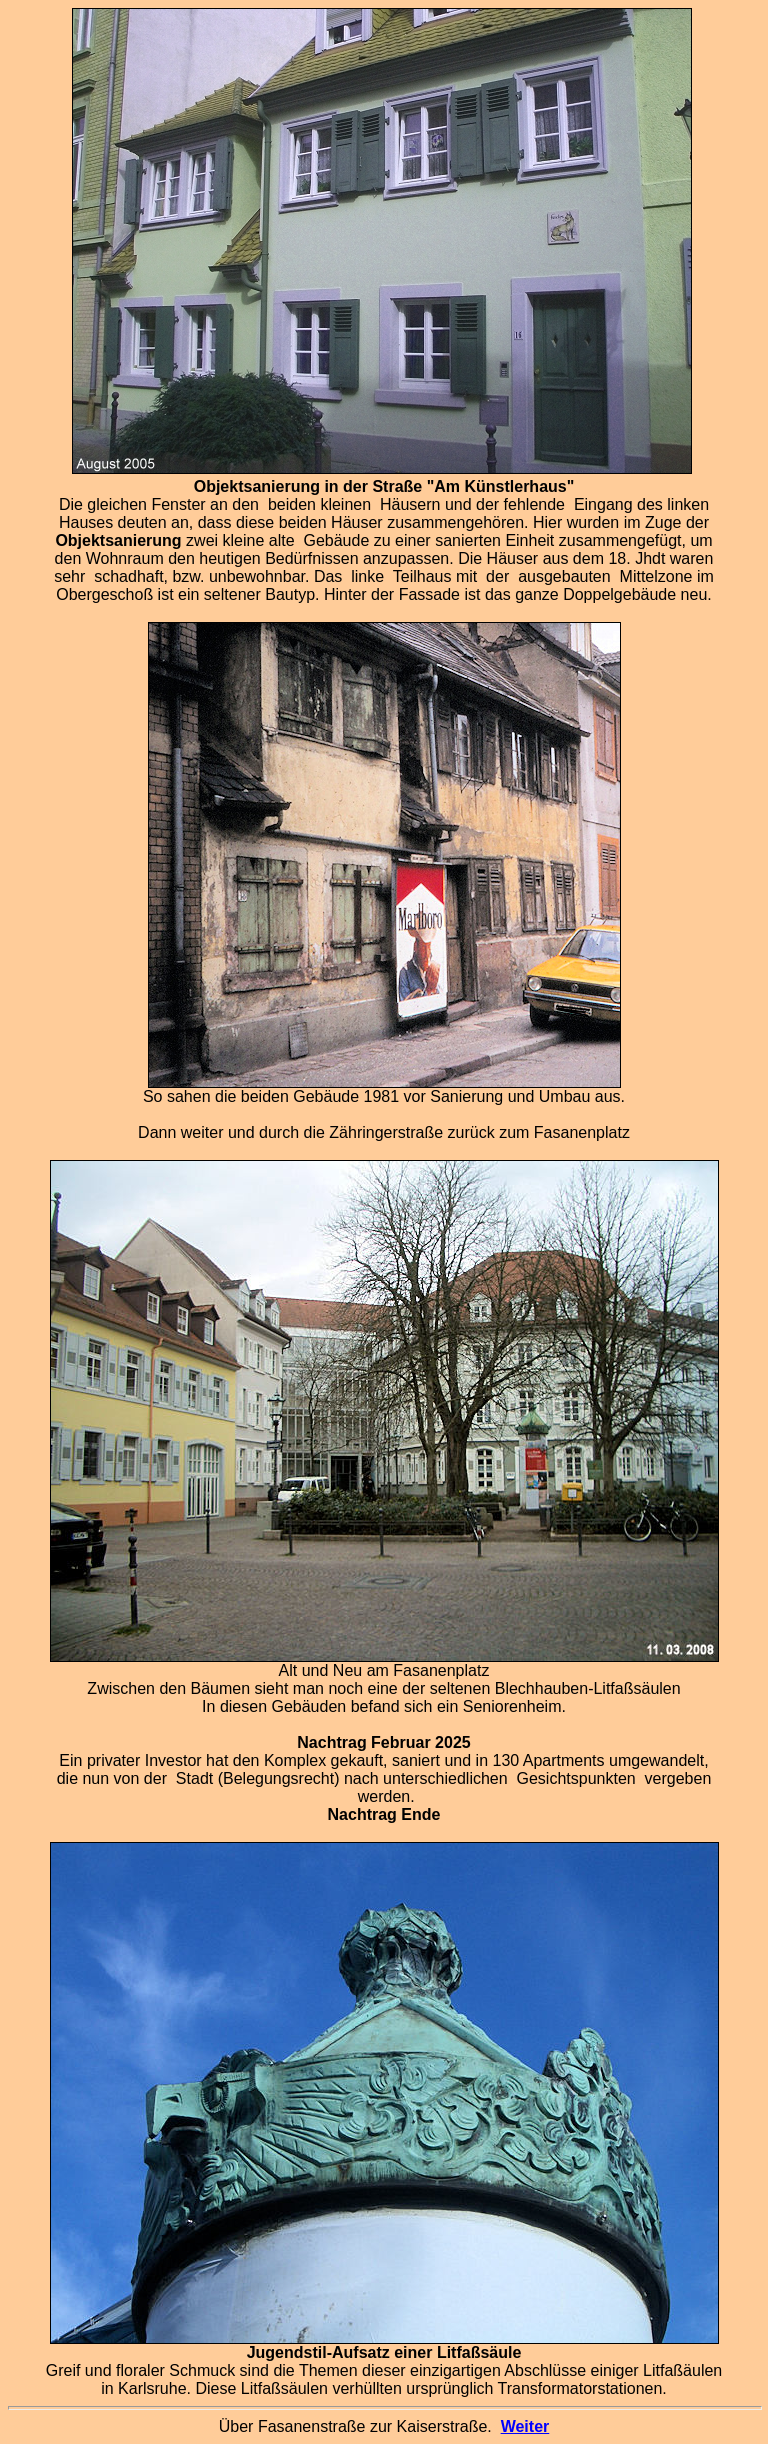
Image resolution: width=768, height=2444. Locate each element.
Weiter (525, 2426)
